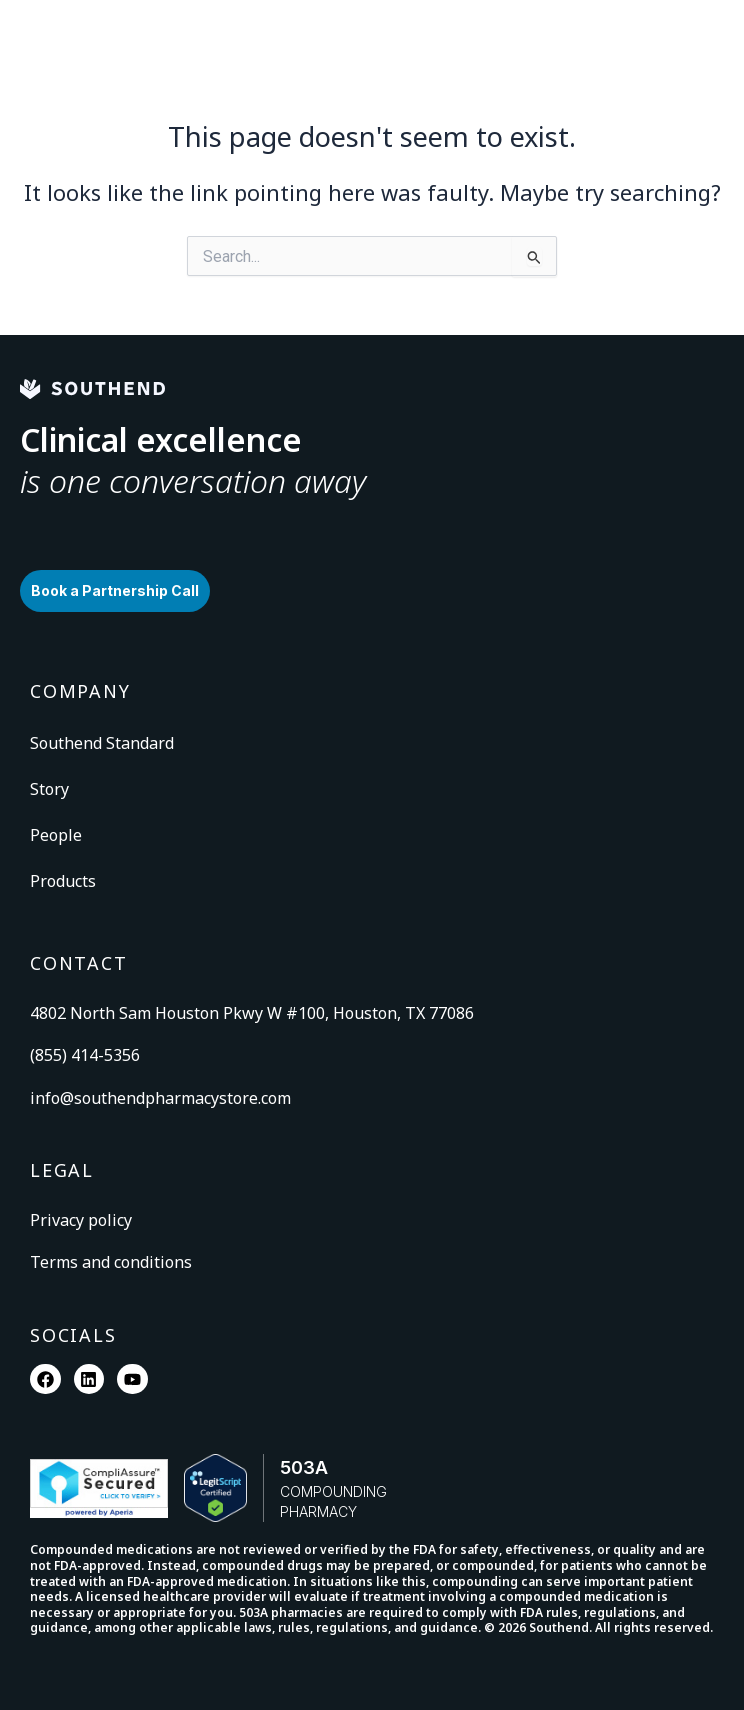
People (56, 835)
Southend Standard (102, 743)
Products (63, 881)
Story (49, 789)
